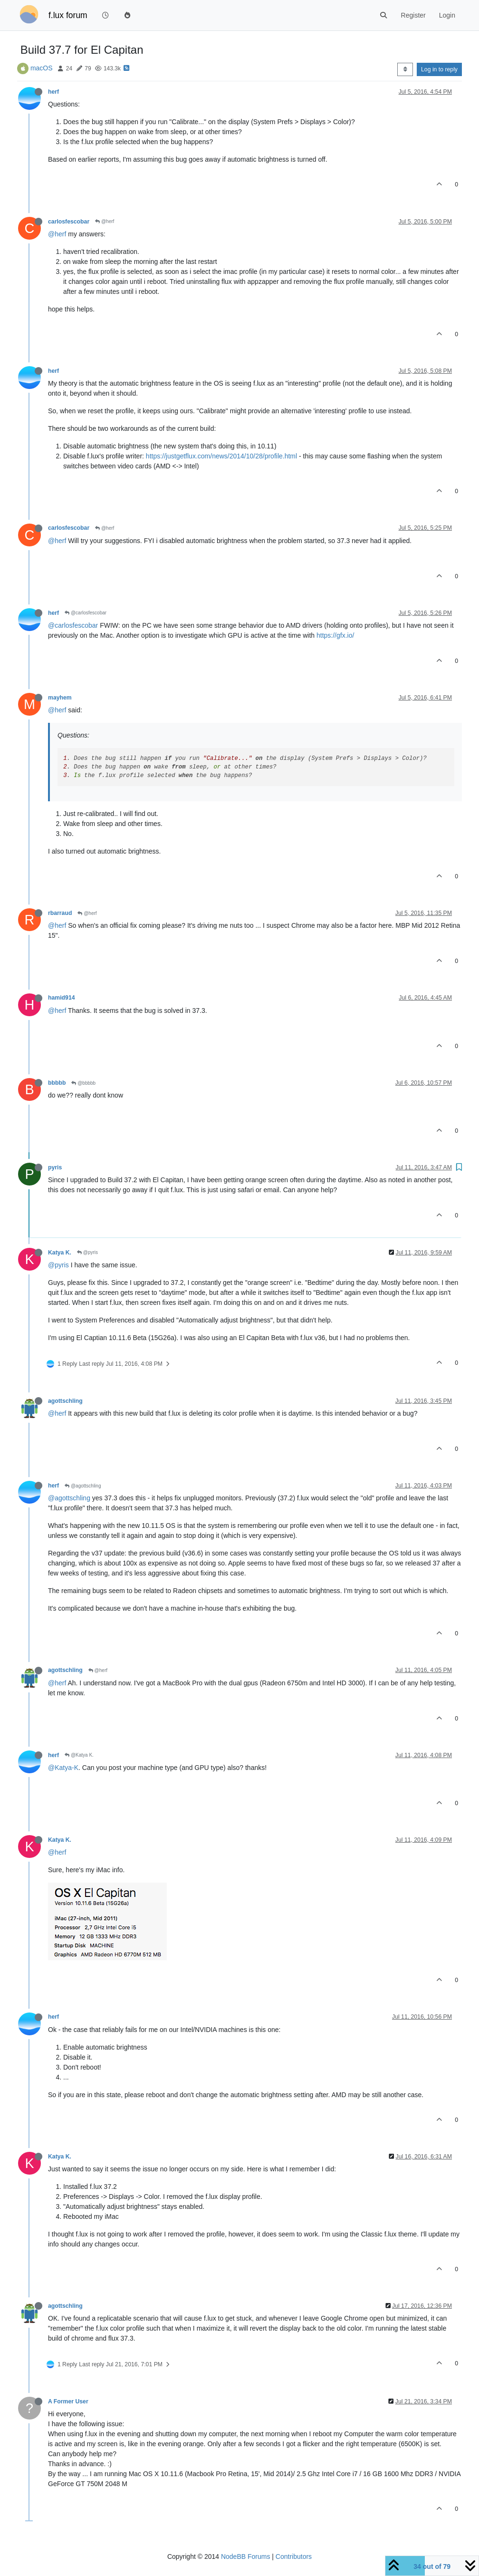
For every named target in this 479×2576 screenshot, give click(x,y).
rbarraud (60, 913)
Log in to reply (439, 69)
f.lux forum (67, 15)
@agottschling (83, 1485)
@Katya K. (79, 1755)
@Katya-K (63, 1767)
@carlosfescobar (85, 612)
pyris (55, 1167)
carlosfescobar (68, 221)
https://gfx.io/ (335, 635)
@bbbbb (83, 1083)
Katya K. (59, 1252)
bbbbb (57, 1082)
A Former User (68, 2401)
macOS (41, 68)
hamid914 (61, 997)
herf (53, 91)
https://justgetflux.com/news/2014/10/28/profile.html (221, 456)
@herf (104, 221)
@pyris (87, 1252)
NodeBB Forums (245, 2556)
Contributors (294, 2556)
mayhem (60, 697)
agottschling (65, 1401)
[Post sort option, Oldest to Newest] (405, 69)
